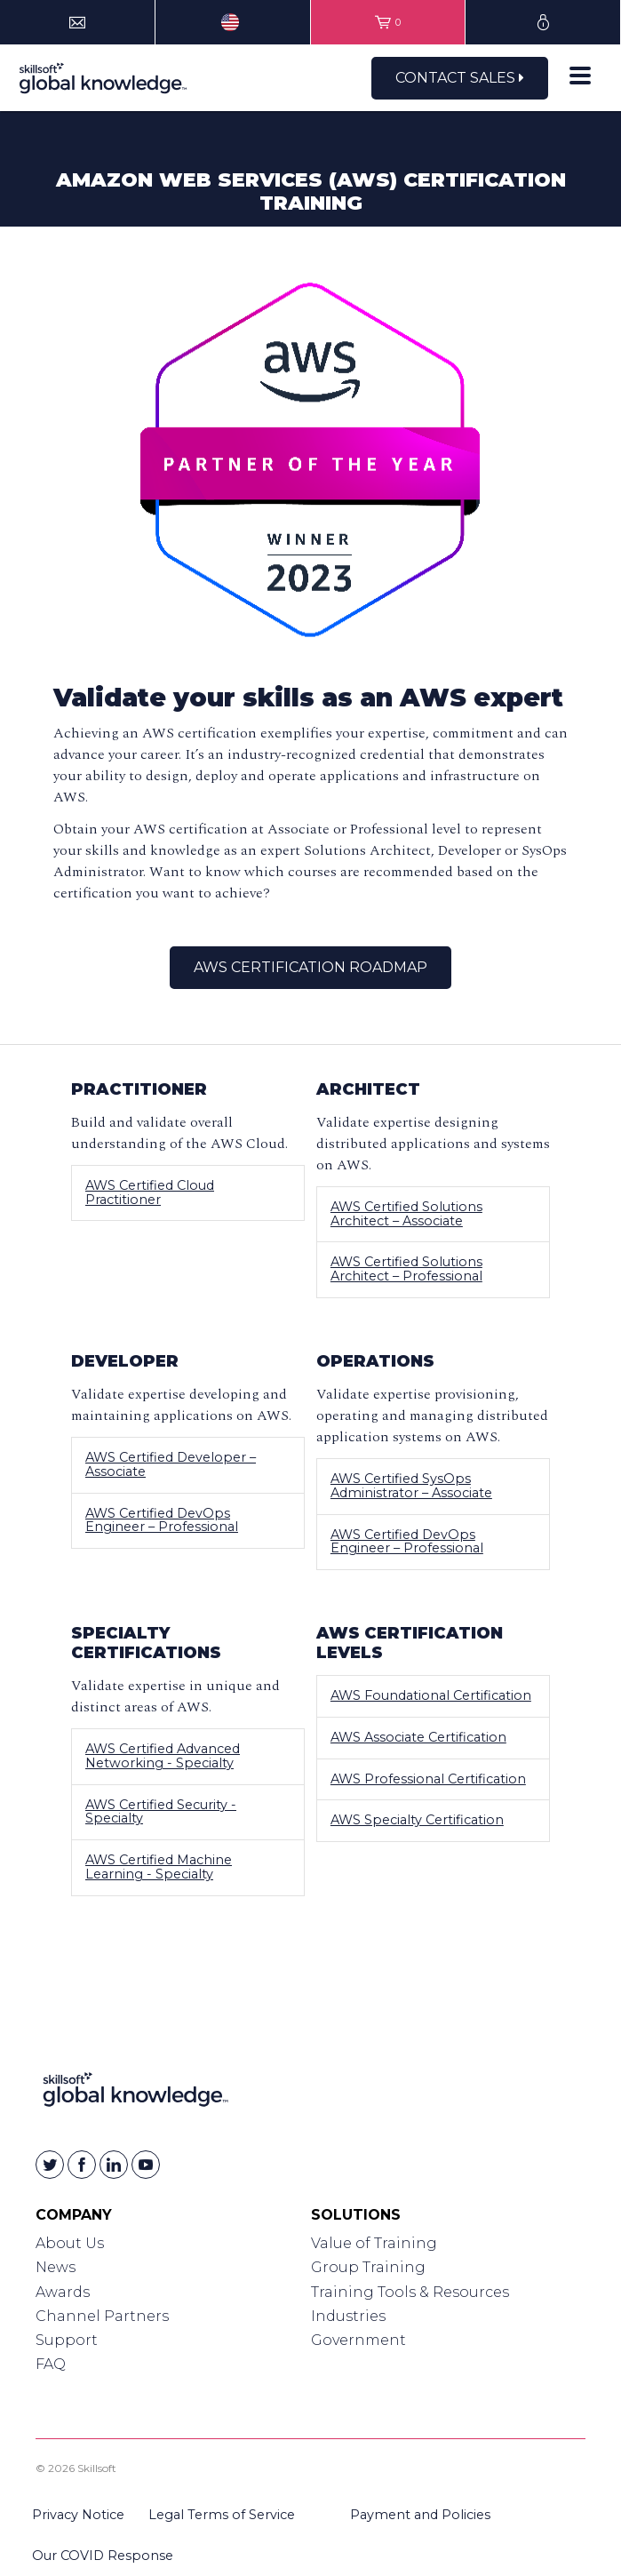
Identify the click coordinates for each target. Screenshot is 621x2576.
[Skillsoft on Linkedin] (114, 2164)
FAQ (51, 2364)
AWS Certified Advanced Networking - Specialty (162, 1756)
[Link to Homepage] (135, 2093)
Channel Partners (102, 2316)
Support (67, 2340)
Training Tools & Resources (410, 2292)
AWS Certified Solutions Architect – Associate (406, 1214)
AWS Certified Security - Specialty (160, 1812)
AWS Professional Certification (428, 1779)
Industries (348, 2316)
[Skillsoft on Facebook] (82, 2164)
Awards (63, 2292)
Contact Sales (459, 77)
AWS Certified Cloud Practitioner (149, 1192)
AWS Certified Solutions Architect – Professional (406, 1269)
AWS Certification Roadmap (310, 967)
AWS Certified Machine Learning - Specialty (158, 1867)
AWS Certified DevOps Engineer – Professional (161, 1520)
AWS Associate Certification (418, 1737)
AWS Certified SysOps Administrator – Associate (411, 1486)
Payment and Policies (420, 2515)
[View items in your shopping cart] (388, 22)
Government (358, 2340)
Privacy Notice (78, 2515)
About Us (70, 2243)
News (56, 2267)
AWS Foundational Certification (430, 1695)
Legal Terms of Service (221, 2515)
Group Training (368, 2267)
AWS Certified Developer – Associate (170, 1464)
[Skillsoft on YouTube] (145, 2164)
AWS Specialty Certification (417, 1820)
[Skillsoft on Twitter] (50, 2164)
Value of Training (374, 2243)
